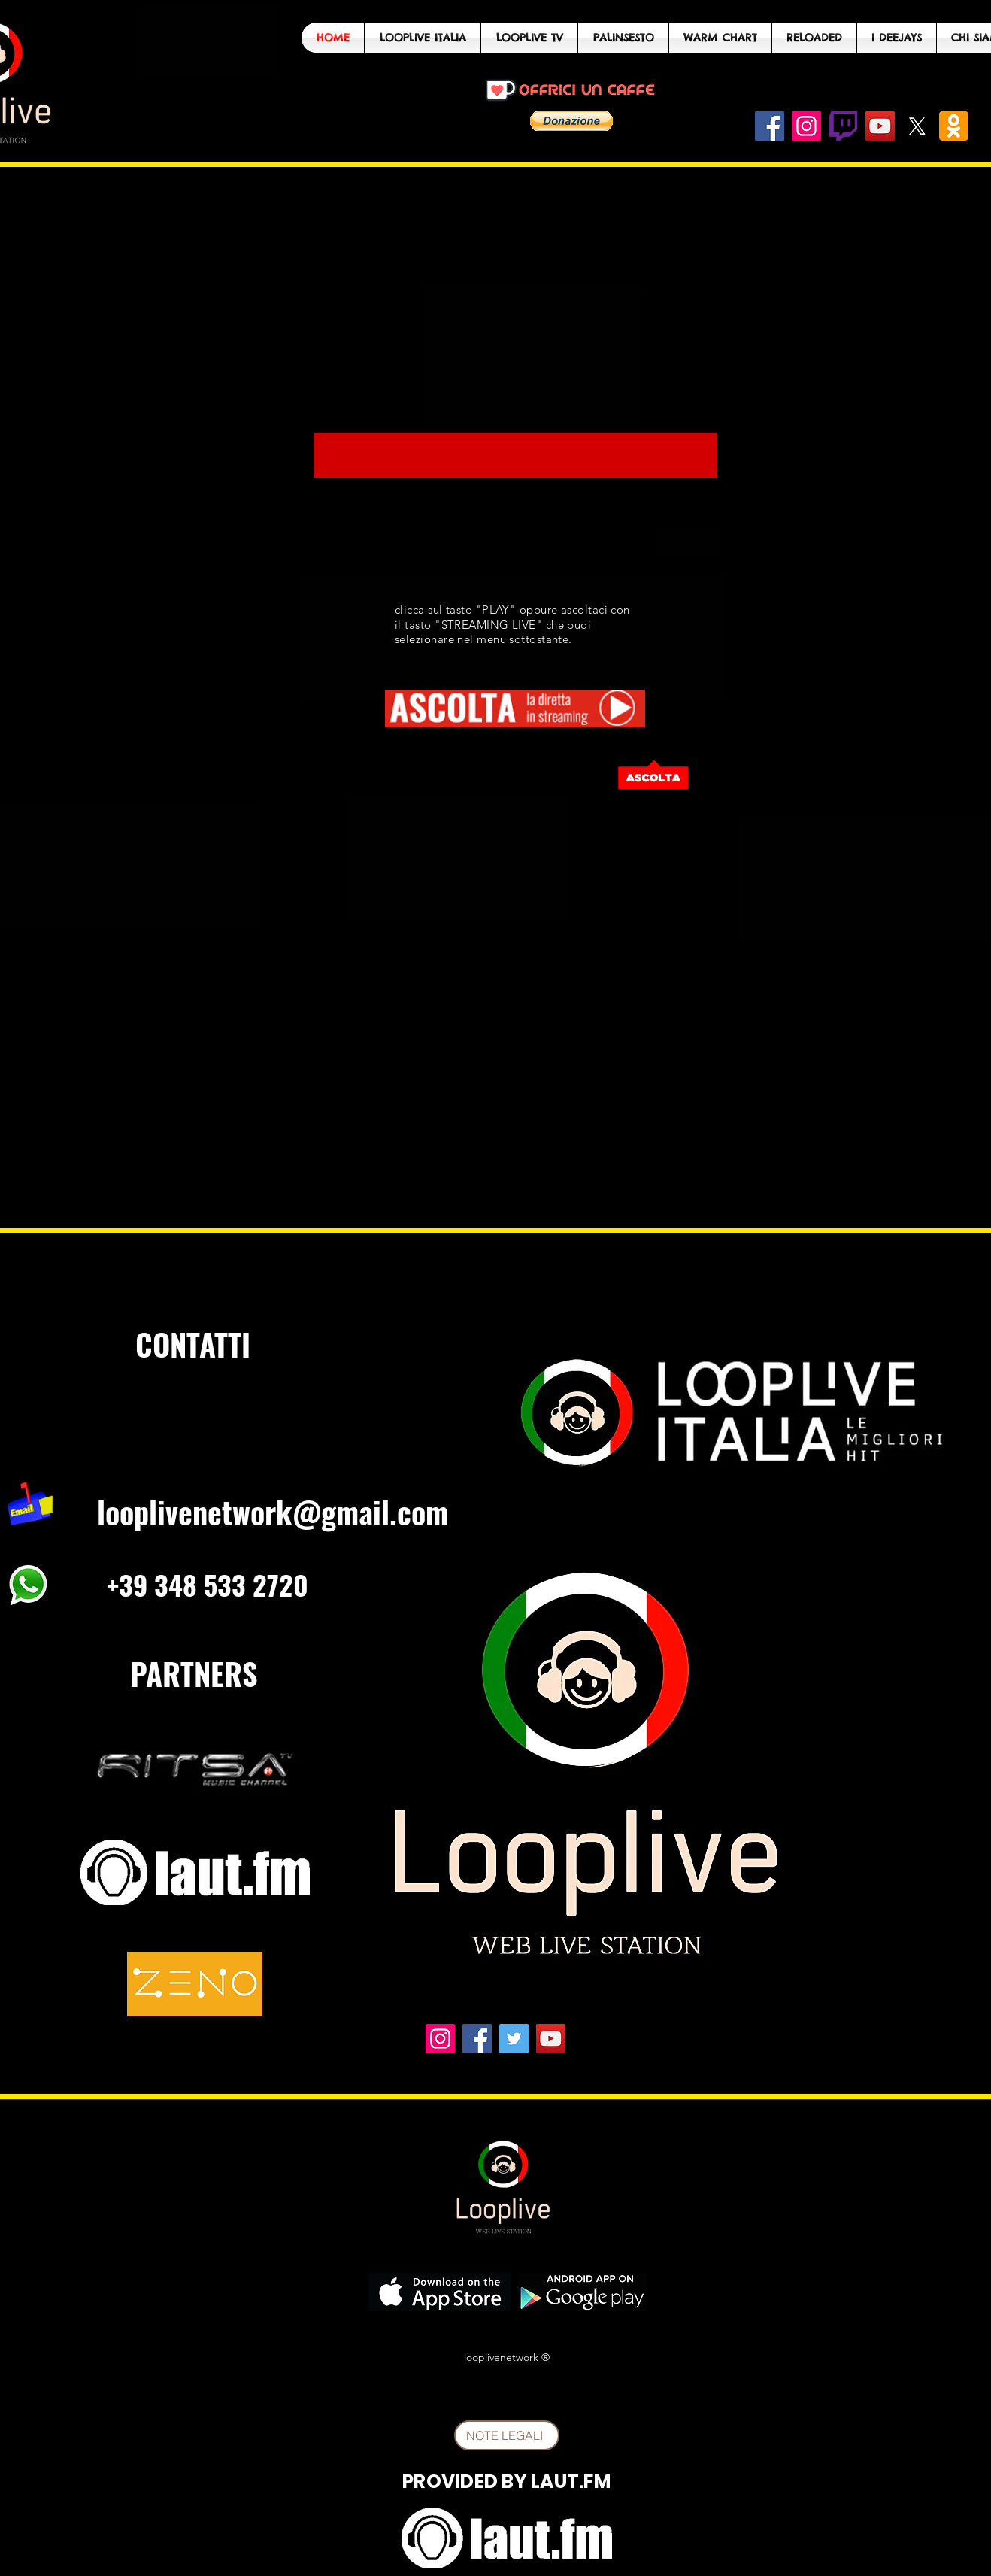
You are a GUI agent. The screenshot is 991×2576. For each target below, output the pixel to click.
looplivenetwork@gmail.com (272, 1511)
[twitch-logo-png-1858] (843, 126)
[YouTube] (880, 126)
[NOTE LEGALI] (506, 2435)
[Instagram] (806, 126)
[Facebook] (769, 126)
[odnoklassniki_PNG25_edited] (953, 126)
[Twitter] (514, 2038)
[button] (571, 121)
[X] (917, 126)
